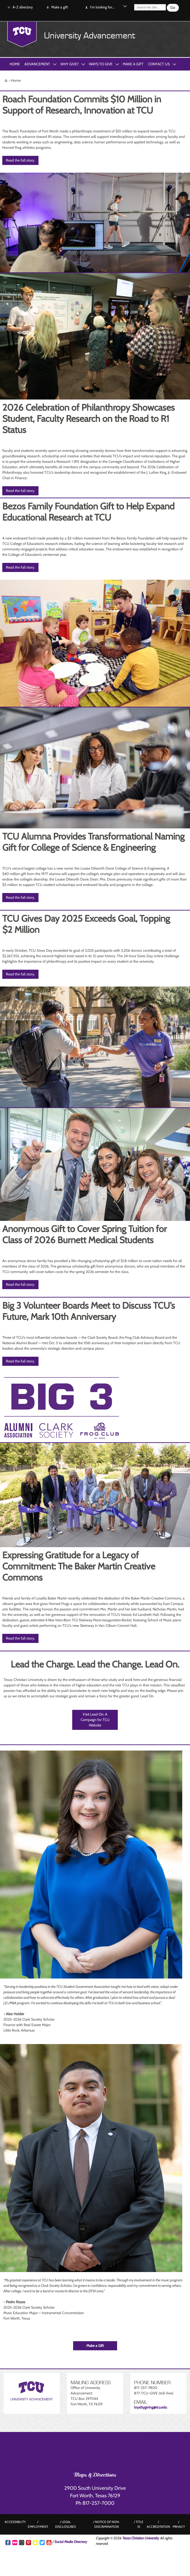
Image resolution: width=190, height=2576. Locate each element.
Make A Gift (133, 64)
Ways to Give (101, 64)
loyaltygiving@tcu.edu (150, 2407)
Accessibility (15, 2522)
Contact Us (159, 64)
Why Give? (69, 64)
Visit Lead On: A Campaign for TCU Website (95, 1719)
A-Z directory (20, 7)
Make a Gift (95, 2345)
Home (15, 64)
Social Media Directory (70, 2542)
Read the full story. (20, 160)
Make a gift (57, 7)
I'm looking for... (99, 7)
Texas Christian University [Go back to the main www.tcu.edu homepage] (140, 2538)
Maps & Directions (95, 2475)
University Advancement (89, 35)
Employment (38, 2527)
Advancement (37, 64)
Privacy (179, 2527)
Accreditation (158, 2527)
